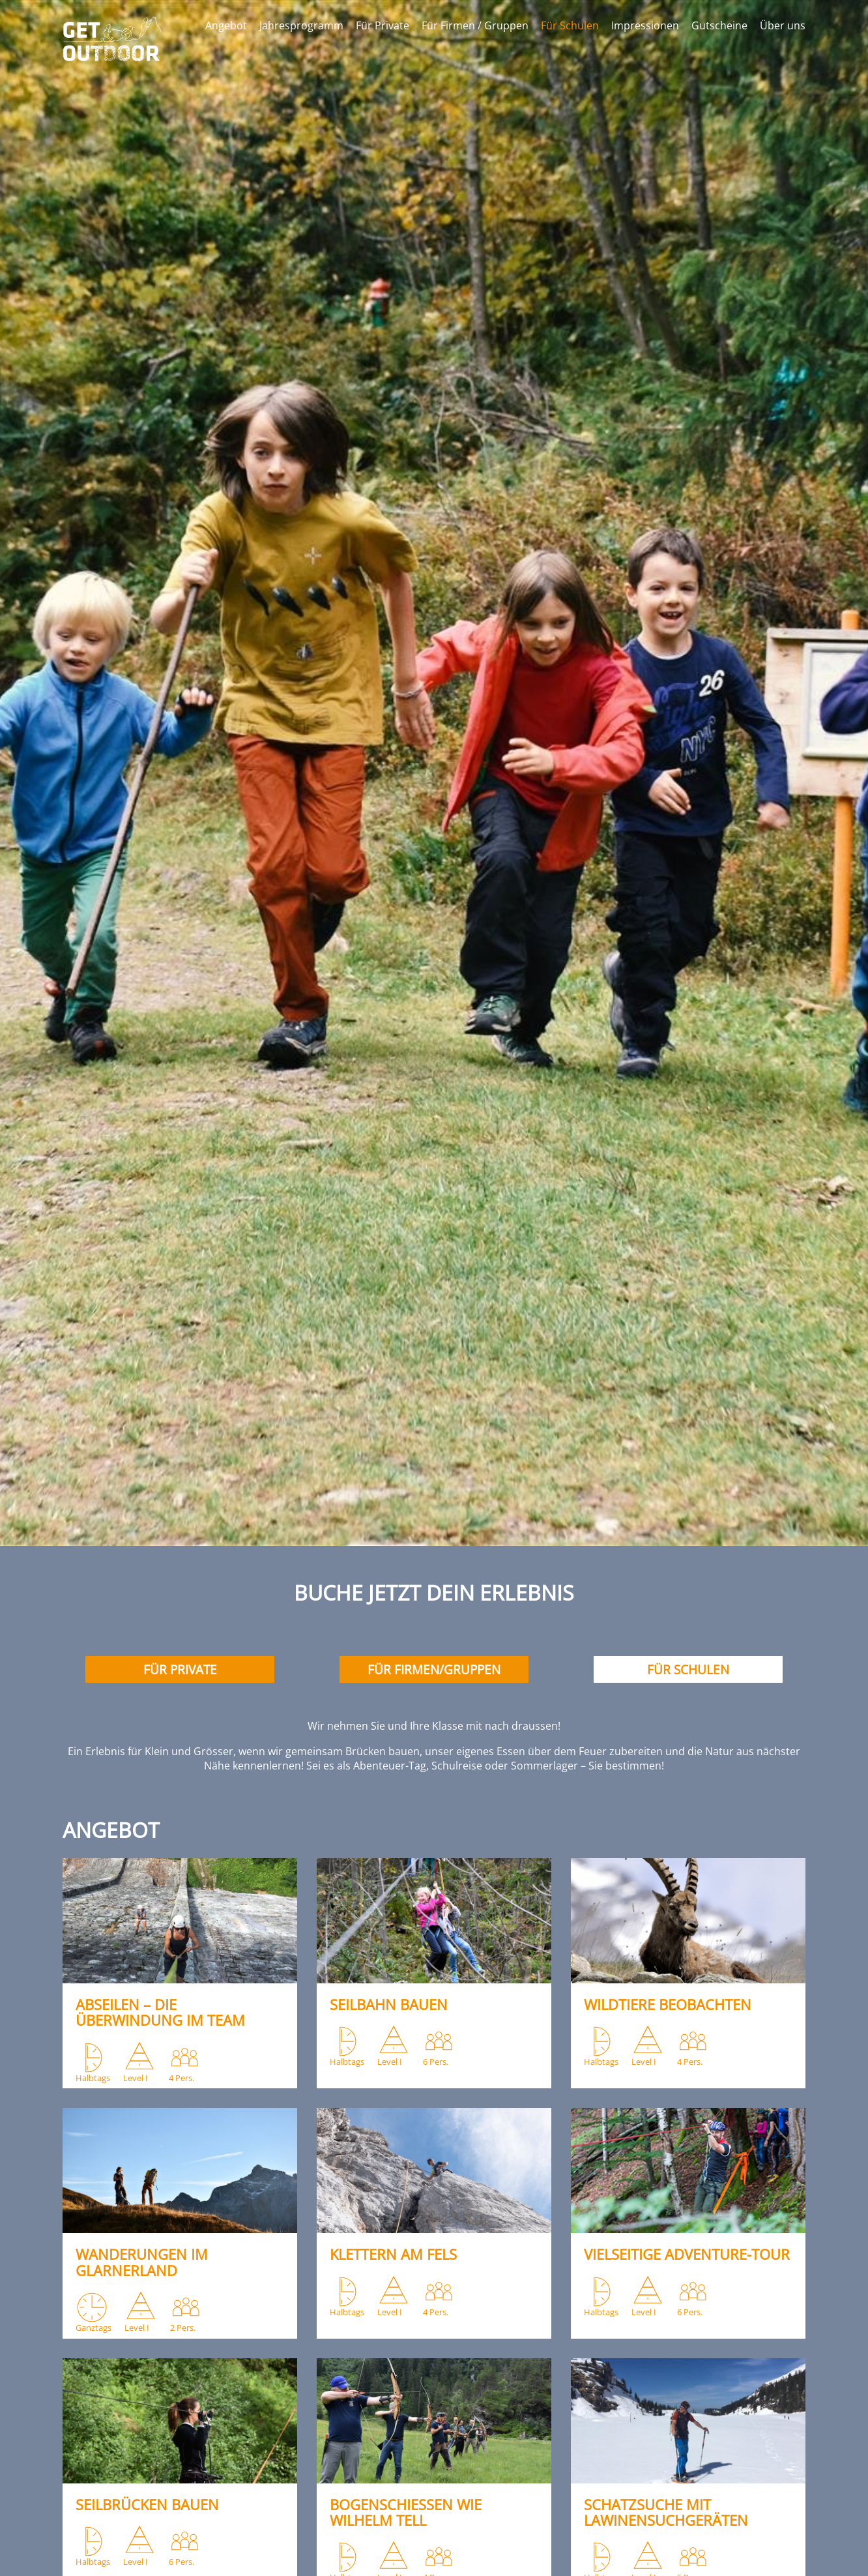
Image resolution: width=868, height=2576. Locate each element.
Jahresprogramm (301, 25)
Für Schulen (570, 25)
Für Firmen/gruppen (434, 1669)
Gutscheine (719, 25)
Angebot (226, 25)
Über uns (782, 25)
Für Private (382, 25)
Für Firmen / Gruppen (475, 25)
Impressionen (645, 25)
